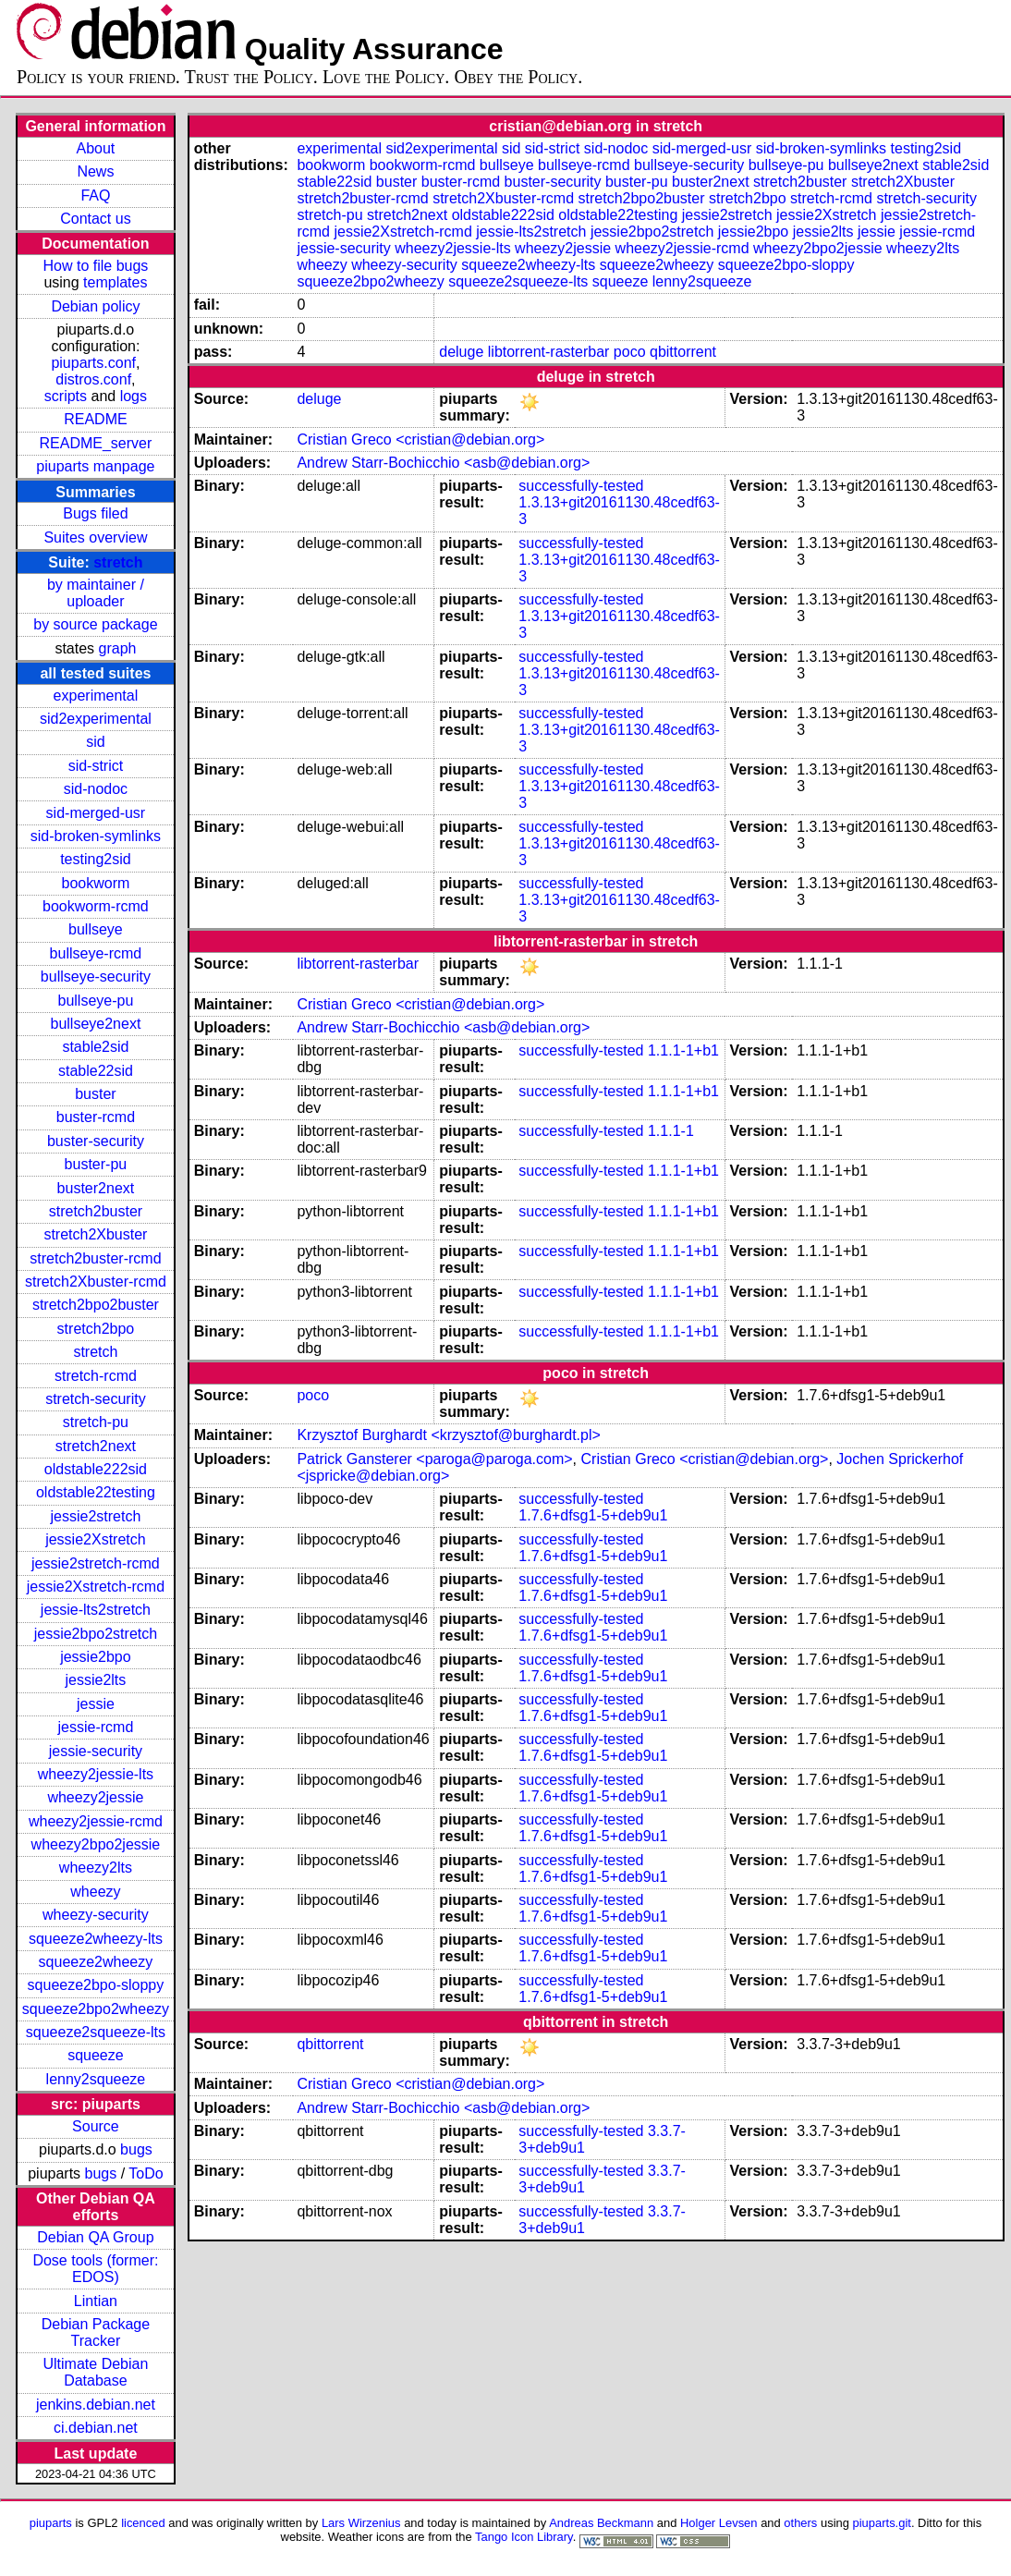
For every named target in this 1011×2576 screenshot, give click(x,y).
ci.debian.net (96, 2428)
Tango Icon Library (524, 2537)
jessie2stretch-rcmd (95, 1563)
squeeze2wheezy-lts (96, 1939)
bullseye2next (95, 1024)
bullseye (95, 929)
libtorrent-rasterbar (549, 352)
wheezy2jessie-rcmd (96, 1821)
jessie (96, 1704)
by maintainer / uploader (95, 593)
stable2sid (95, 1047)
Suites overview (95, 537)
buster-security (95, 1141)
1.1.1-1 (671, 1131)
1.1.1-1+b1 (683, 1050)
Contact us (95, 218)
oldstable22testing (95, 1492)
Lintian (95, 2301)
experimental (96, 695)
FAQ (95, 195)
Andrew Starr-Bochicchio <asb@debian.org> (443, 462)
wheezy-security (96, 1915)
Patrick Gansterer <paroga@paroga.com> (434, 1459)
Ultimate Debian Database (96, 2372)
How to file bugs (95, 266)
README (95, 419)
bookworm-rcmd (96, 906)
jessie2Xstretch (95, 1539)
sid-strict (96, 766)
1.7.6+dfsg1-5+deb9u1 (592, 1515)
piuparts (51, 2523)
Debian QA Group (95, 2237)
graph (118, 648)
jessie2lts (96, 1680)
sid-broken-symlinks (95, 836)
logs (133, 396)
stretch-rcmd (96, 1376)
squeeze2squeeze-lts (95, 2032)
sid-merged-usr (96, 813)
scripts (65, 396)
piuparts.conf (93, 363)
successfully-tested (580, 486)
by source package (95, 624)
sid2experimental (96, 718)
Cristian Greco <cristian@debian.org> (420, 439)
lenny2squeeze (96, 2079)
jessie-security (95, 1751)
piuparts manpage (95, 466)
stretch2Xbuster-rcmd (95, 1281)
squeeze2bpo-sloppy (96, 1985)
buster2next (96, 1188)
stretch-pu (95, 1422)
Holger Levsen (719, 2523)
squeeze (95, 2055)
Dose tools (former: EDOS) (95, 2268)
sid (95, 742)
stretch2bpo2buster (95, 1304)
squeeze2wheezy (96, 1962)
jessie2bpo (95, 1657)
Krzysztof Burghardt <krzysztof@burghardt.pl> (448, 1435)
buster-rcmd (95, 1117)
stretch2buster (95, 1211)
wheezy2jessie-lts (95, 1774)
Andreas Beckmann (601, 2523)
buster (95, 1094)
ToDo (145, 2173)
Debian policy (95, 306)
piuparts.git (882, 2523)
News (95, 171)
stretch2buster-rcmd (95, 1258)
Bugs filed (95, 513)
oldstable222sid (95, 1469)
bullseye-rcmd (96, 953)
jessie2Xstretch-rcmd (95, 1586)
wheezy (95, 1891)
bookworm (96, 883)
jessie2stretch (96, 1516)
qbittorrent (683, 352)
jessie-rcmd (96, 1727)
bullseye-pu (96, 1000)
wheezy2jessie (95, 1797)
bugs (136, 2149)
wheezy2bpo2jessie (96, 1844)
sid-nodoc (96, 789)
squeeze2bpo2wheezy (95, 2009)
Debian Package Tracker (96, 2332)
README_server (96, 443)
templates (115, 282)
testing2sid (95, 859)
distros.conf (93, 379)
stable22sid (95, 1071)
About (96, 148)
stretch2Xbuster (95, 1234)
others (800, 2523)
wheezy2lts (95, 1867)
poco (630, 352)
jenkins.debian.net (95, 2404)
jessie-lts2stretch (96, 1610)
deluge (461, 352)
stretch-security (95, 1399)
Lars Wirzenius (361, 2523)
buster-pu (96, 1164)
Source (95, 2126)
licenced (143, 2523)
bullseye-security (96, 976)
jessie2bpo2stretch (95, 1634)
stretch (117, 562)
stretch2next (95, 1446)
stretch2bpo (96, 1329)
